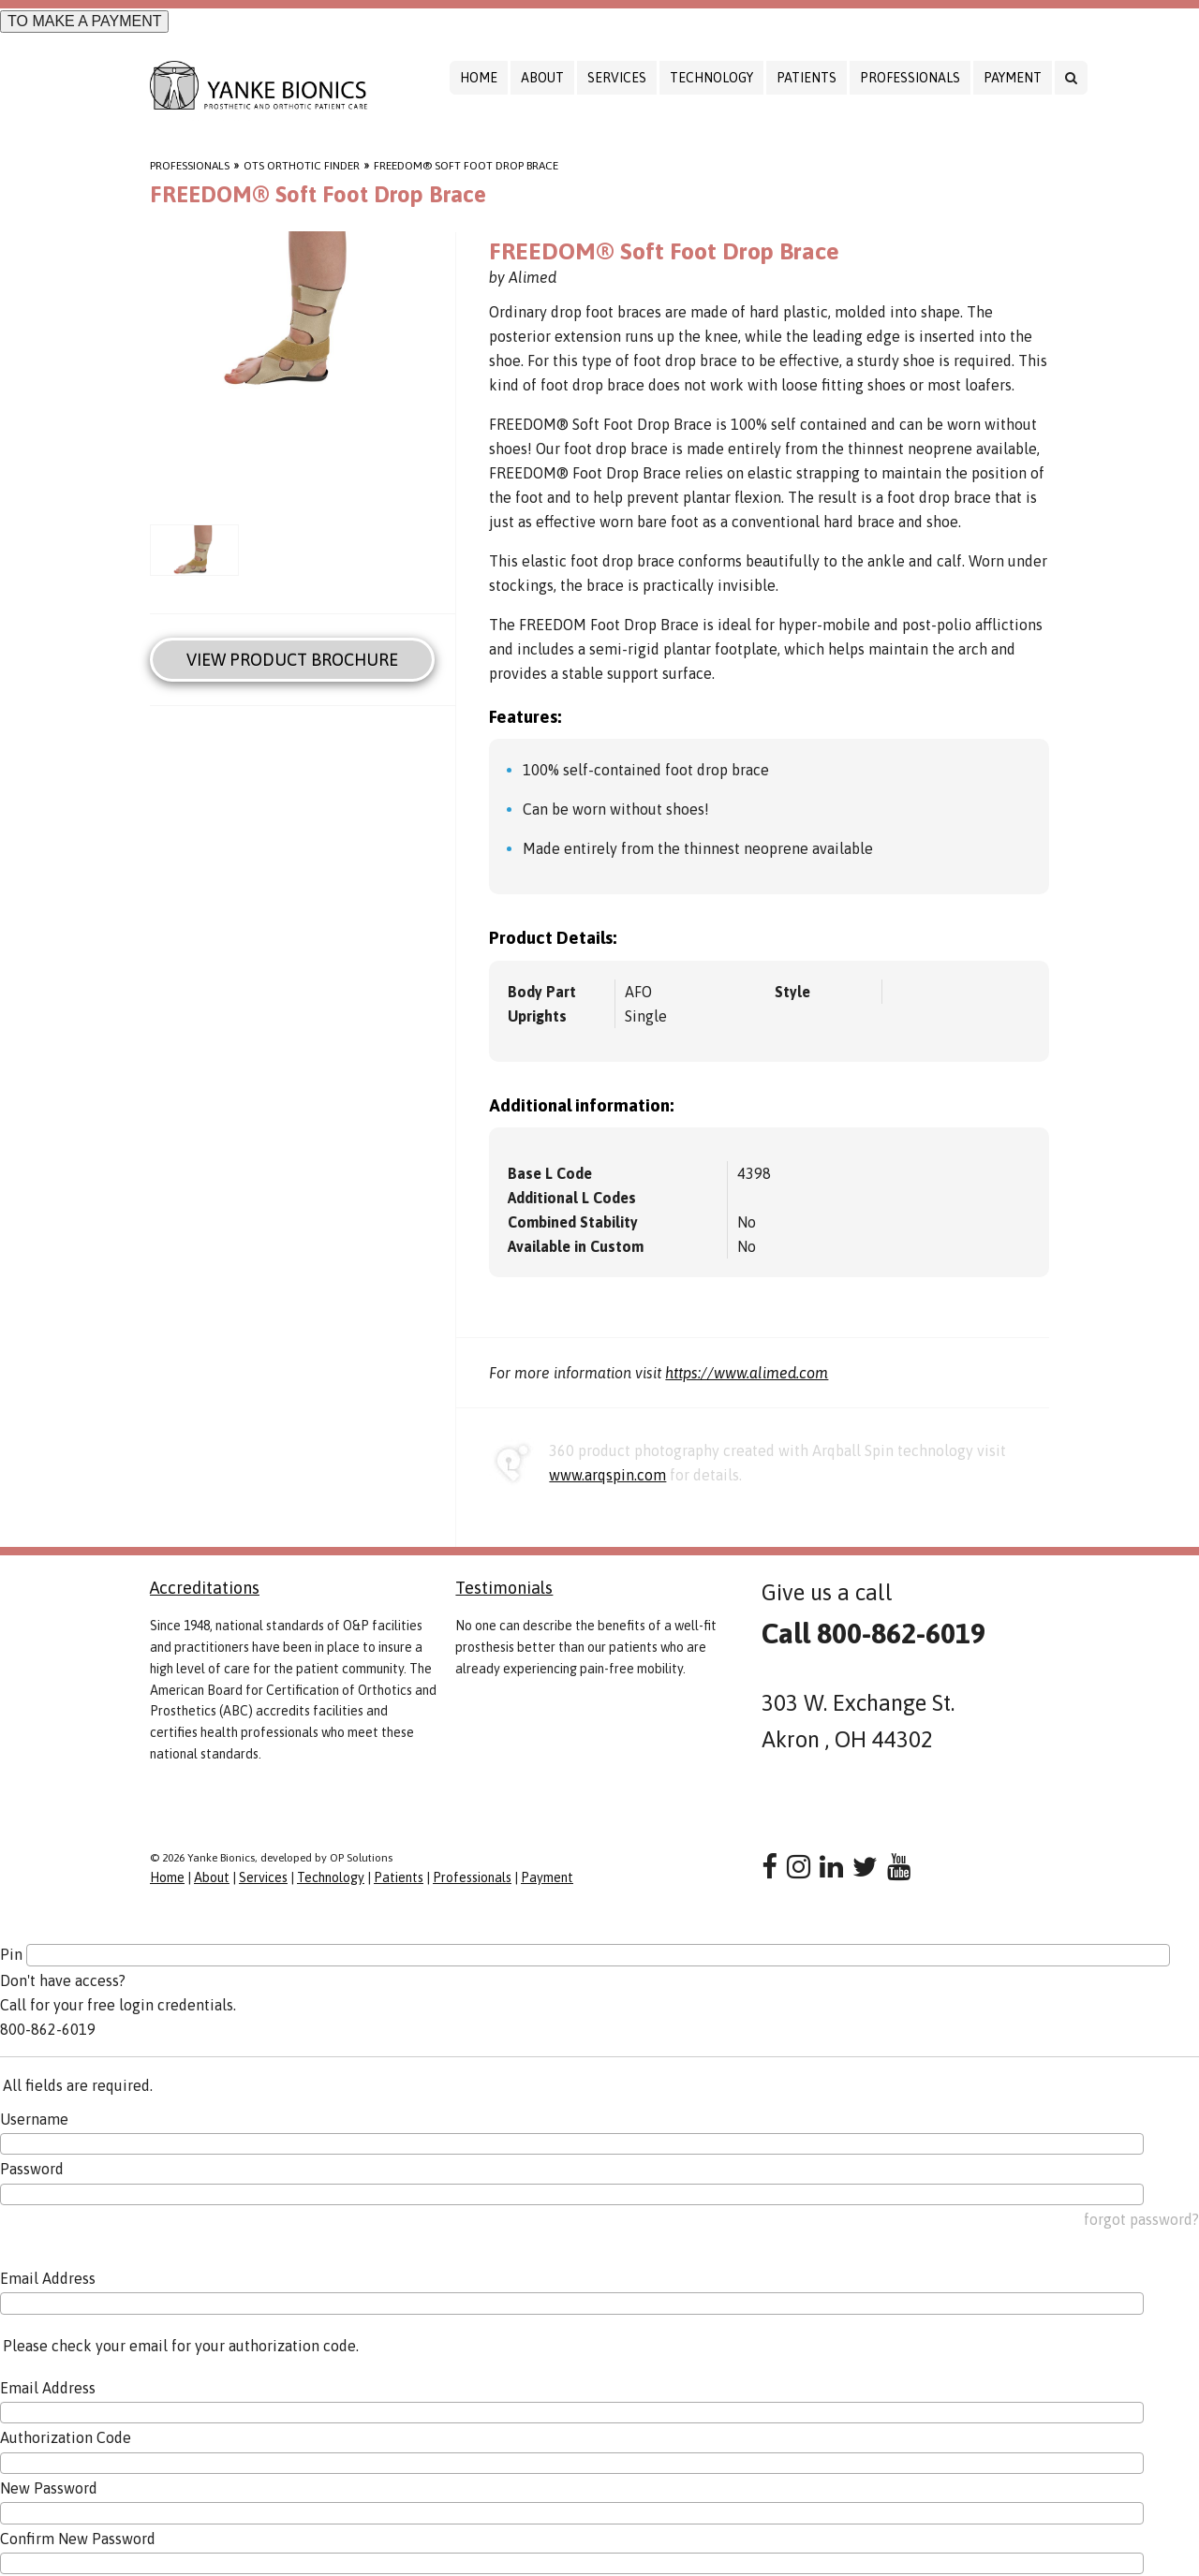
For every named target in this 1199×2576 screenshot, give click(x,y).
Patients (806, 77)
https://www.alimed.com (746, 1372)
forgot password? (1141, 2219)
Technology (711, 77)
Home (478, 77)
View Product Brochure (292, 660)
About (542, 77)
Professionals (910, 77)
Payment (1013, 77)
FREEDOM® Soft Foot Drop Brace (466, 165)
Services (616, 77)
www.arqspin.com (607, 1474)
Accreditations (204, 1587)
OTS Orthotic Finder (302, 165)
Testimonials (504, 1587)
